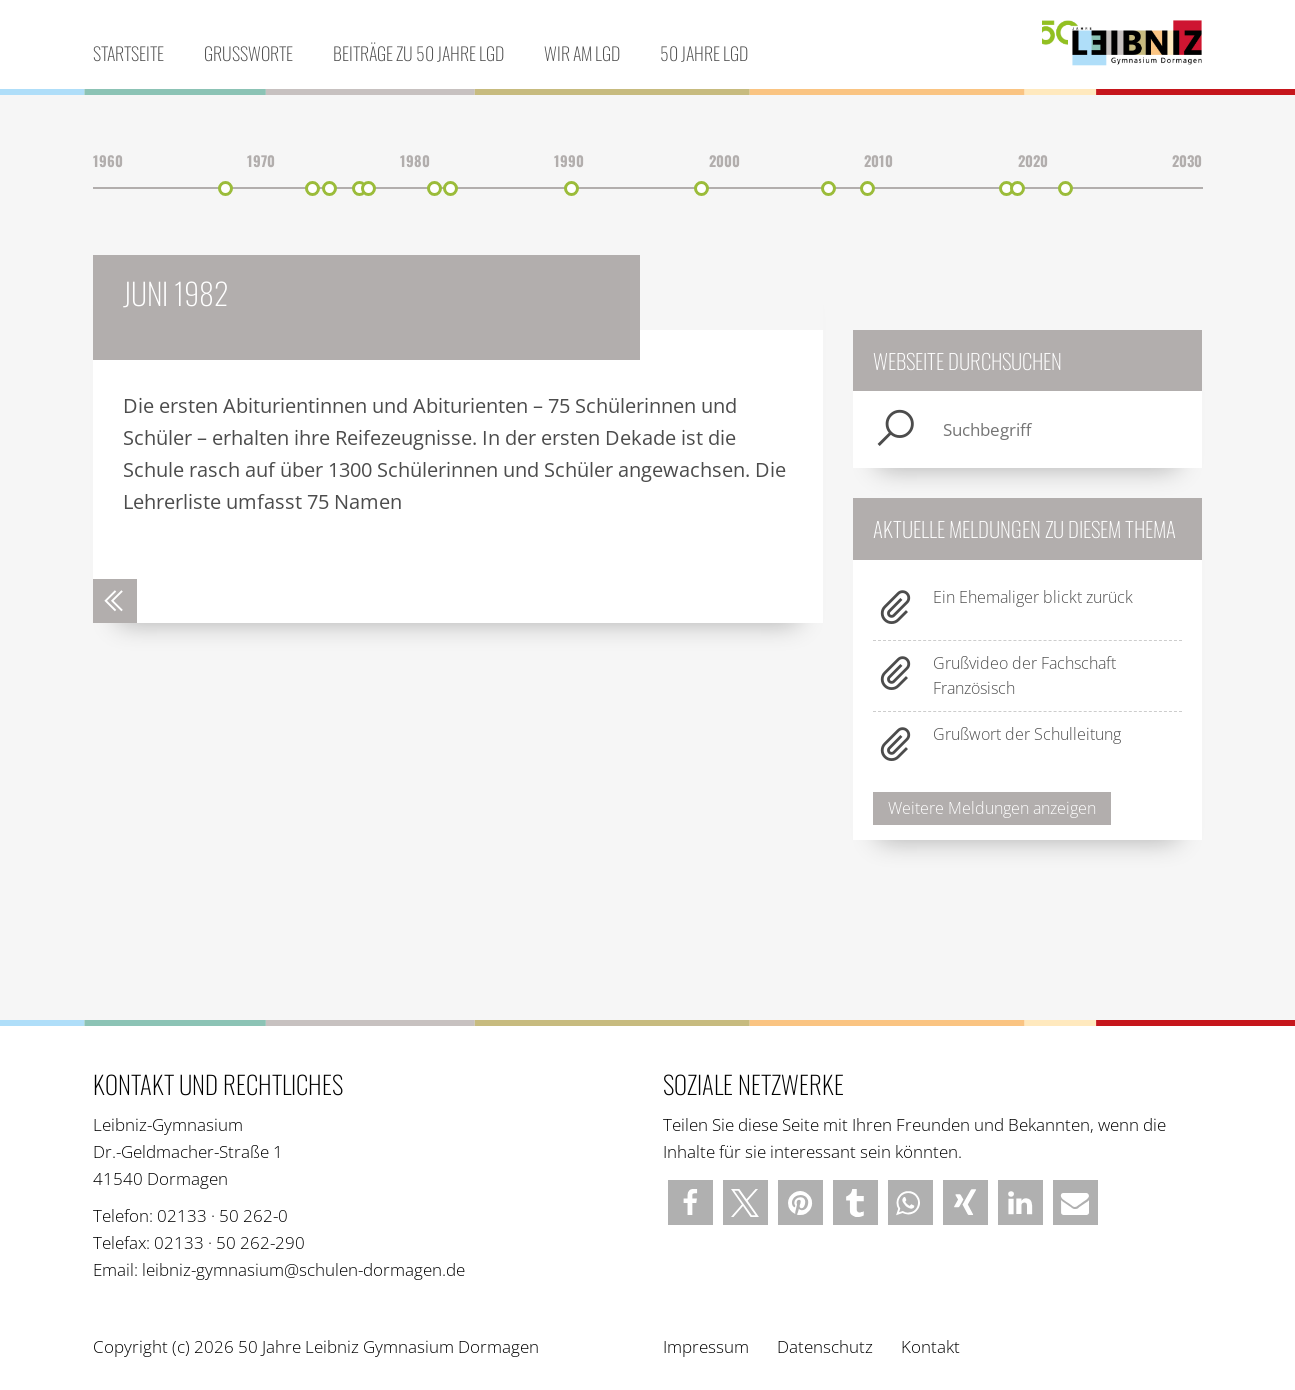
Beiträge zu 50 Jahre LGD (418, 53)
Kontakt (930, 1346)
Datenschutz (825, 1346)
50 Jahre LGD (704, 53)
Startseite (128, 53)
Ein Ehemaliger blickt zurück (1033, 597)
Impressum (706, 1346)
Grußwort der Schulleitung (1027, 734)
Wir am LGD (582, 53)
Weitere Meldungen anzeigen (992, 808)
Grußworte (248, 53)
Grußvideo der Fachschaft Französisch (1024, 675)
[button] (690, 1202)
